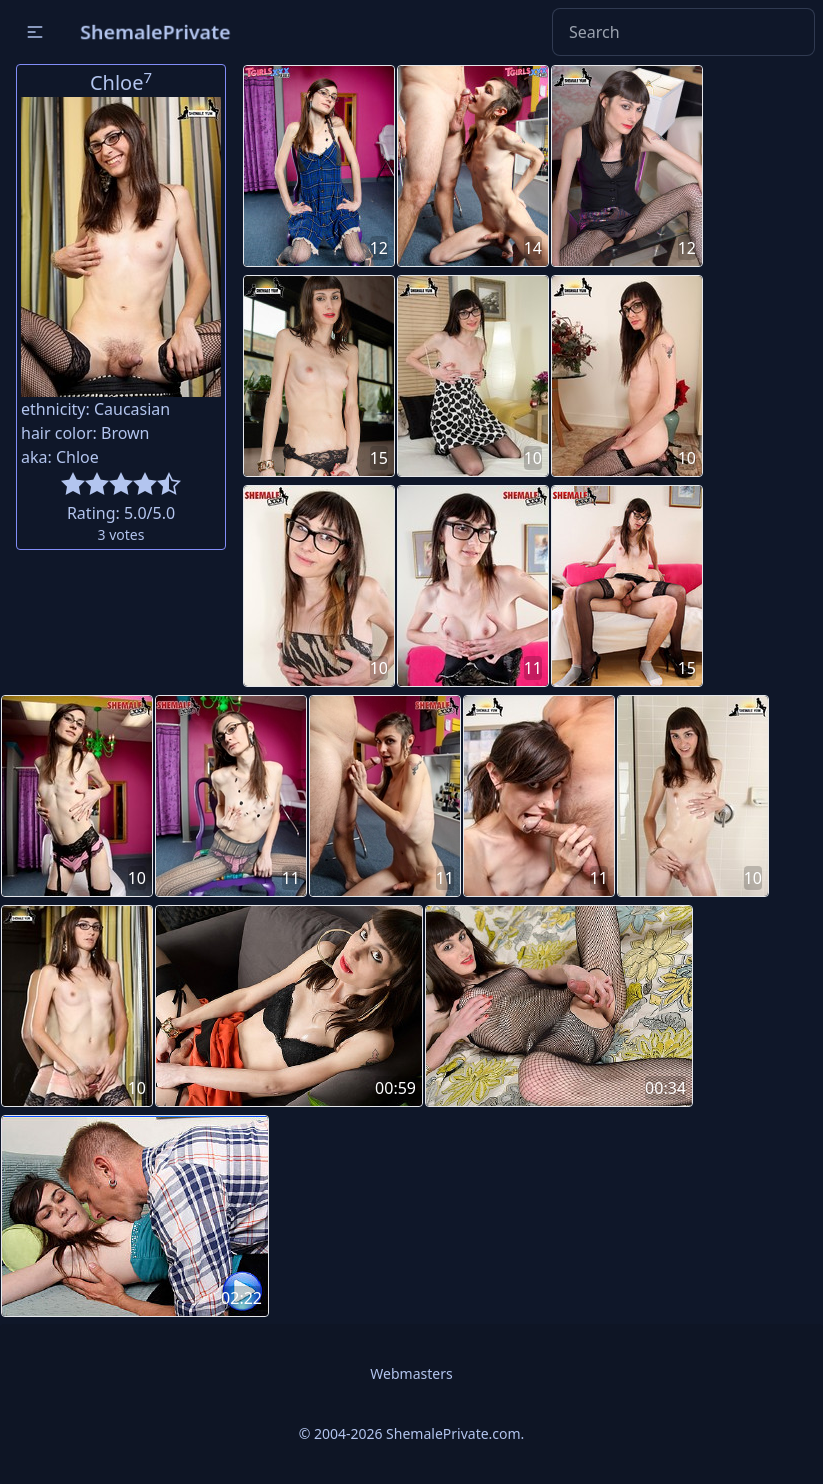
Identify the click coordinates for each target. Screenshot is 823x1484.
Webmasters (411, 1373)
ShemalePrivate (155, 31)
